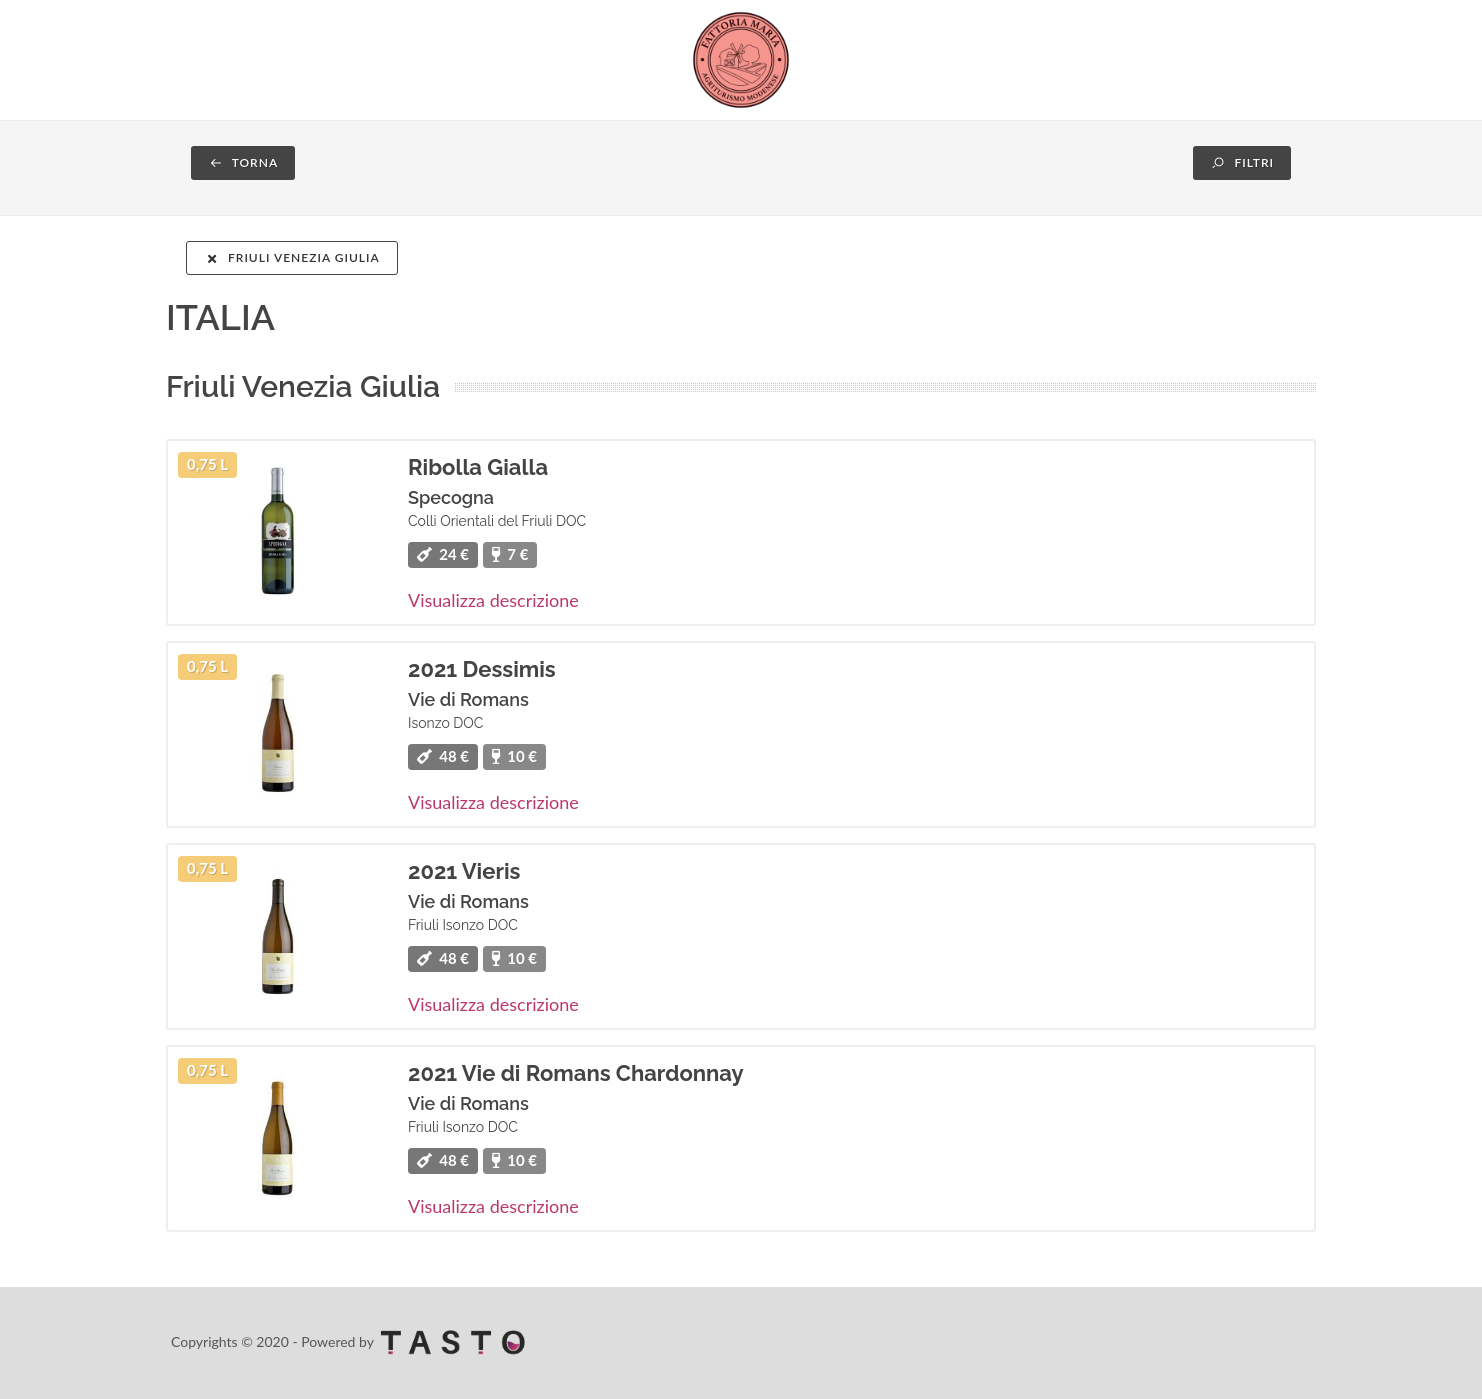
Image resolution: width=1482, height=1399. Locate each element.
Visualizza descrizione (493, 600)
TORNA (243, 162)
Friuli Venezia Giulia (292, 257)
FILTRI (1242, 162)
